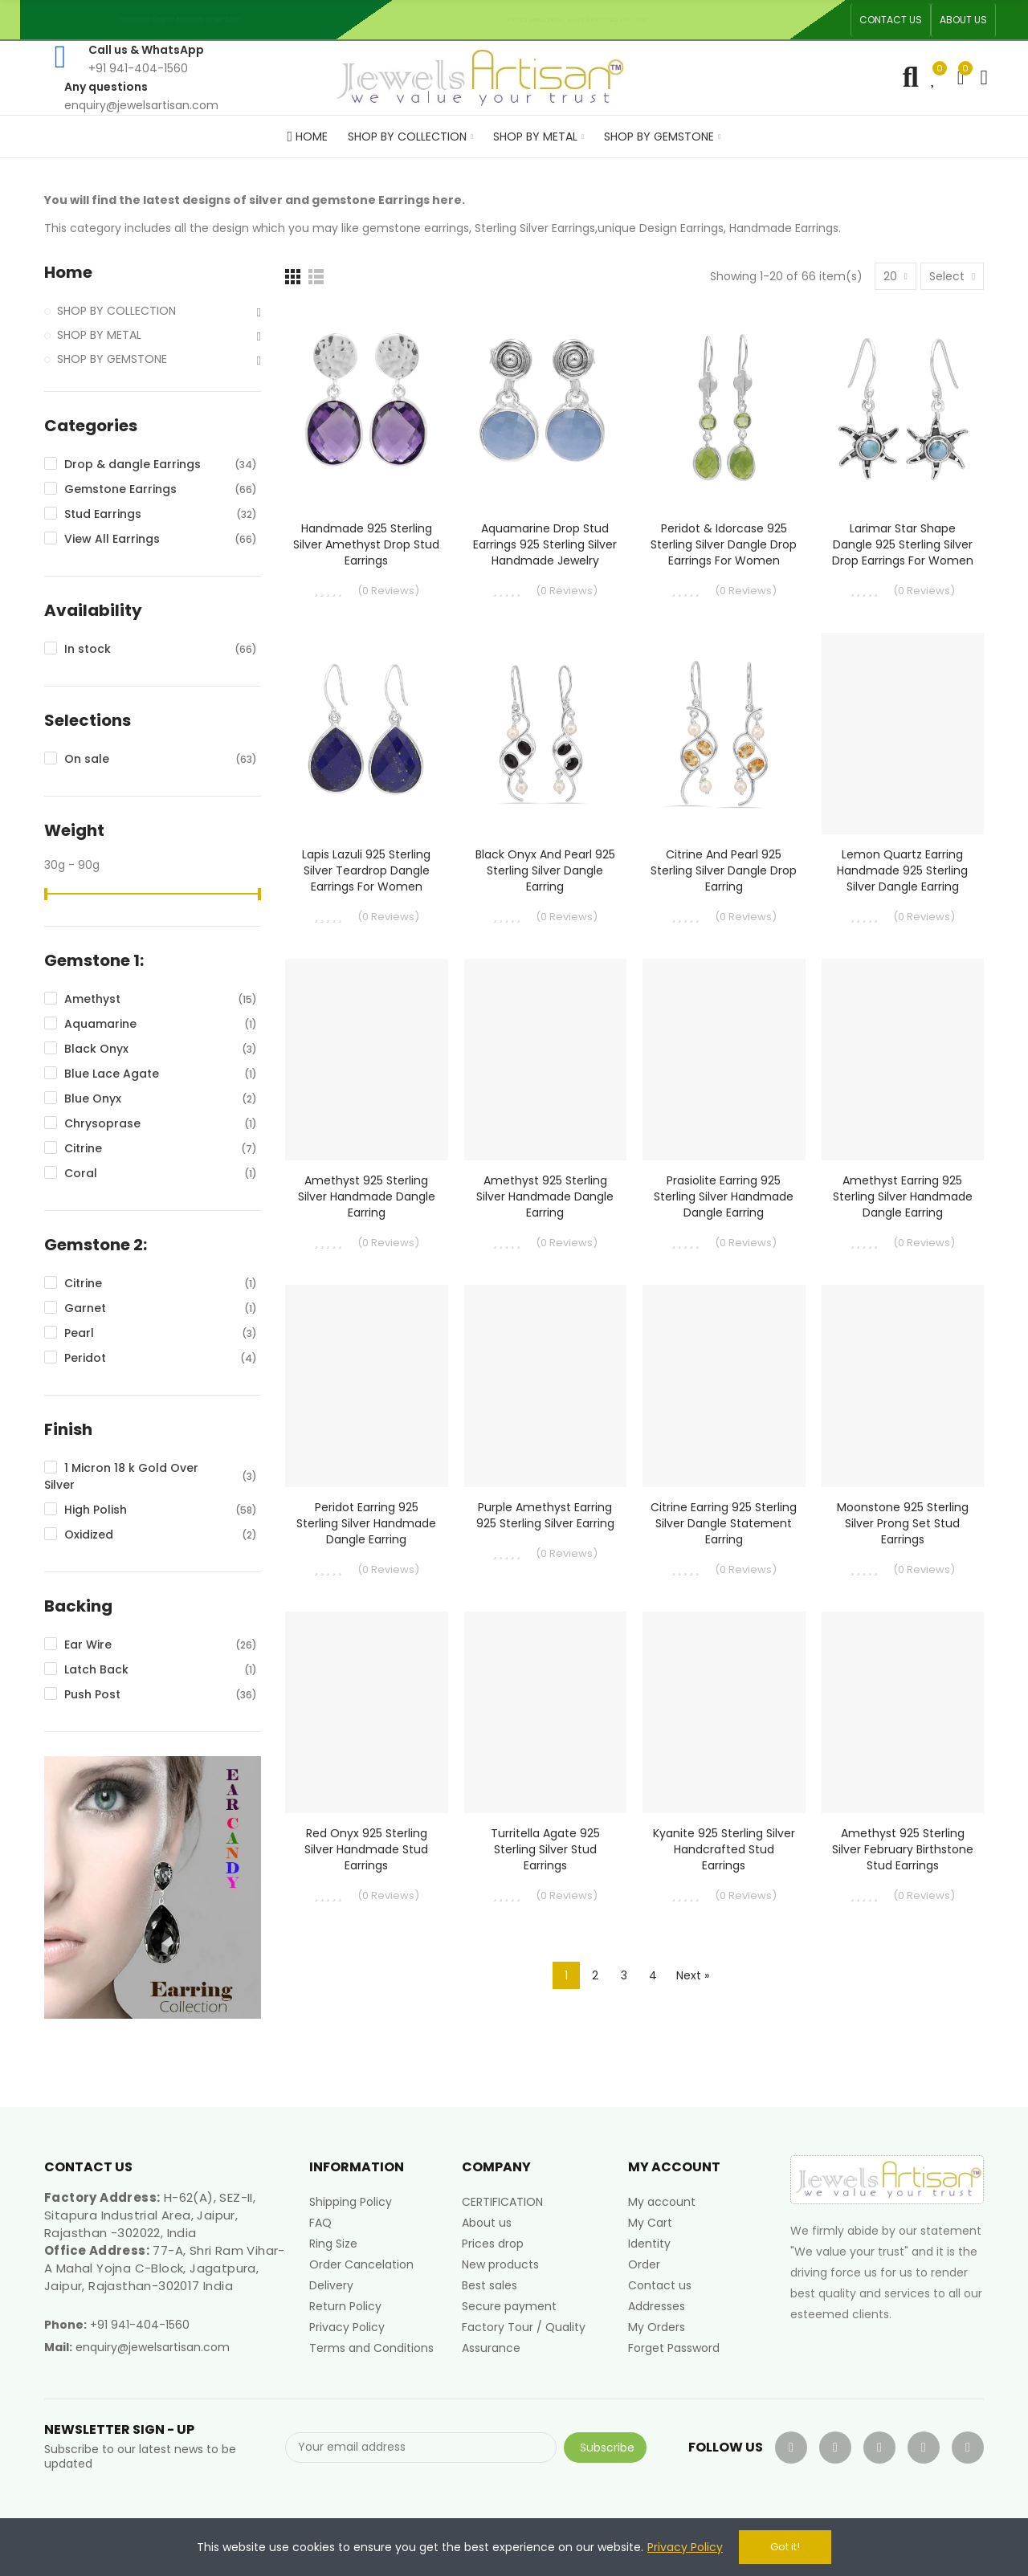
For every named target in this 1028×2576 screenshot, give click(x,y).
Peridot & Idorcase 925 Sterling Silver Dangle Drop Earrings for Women (724, 544)
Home (68, 273)
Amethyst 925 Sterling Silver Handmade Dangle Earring (366, 1196)
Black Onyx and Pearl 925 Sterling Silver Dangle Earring (545, 870)
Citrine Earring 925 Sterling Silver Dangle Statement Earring (724, 1523)
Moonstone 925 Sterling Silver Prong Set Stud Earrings (903, 1523)
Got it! (785, 2546)
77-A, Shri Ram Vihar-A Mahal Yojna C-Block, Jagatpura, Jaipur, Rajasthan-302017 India (164, 2268)
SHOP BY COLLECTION (116, 311)
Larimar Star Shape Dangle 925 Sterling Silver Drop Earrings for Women (902, 544)
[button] (891, 20)
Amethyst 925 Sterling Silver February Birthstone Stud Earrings (902, 1849)
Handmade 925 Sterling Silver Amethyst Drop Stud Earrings (366, 544)
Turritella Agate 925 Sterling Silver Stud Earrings (545, 1849)
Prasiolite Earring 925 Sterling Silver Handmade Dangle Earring (723, 1196)
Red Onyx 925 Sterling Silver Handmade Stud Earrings (366, 1849)
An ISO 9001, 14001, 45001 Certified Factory (583, 19)
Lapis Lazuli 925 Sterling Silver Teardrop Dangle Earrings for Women (366, 870)
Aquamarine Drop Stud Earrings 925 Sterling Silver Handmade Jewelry (545, 544)
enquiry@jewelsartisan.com (152, 2347)
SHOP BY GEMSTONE (112, 359)
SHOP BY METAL (99, 335)
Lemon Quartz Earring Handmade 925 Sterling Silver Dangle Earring (902, 870)
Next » (692, 1975)
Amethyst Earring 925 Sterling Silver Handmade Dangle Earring (903, 1196)
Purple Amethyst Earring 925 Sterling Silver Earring (545, 1515)
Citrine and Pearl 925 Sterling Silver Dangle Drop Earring (724, 870)
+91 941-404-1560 (140, 2325)
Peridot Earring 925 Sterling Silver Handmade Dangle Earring (366, 1523)
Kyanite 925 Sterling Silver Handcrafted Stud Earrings (724, 1849)
